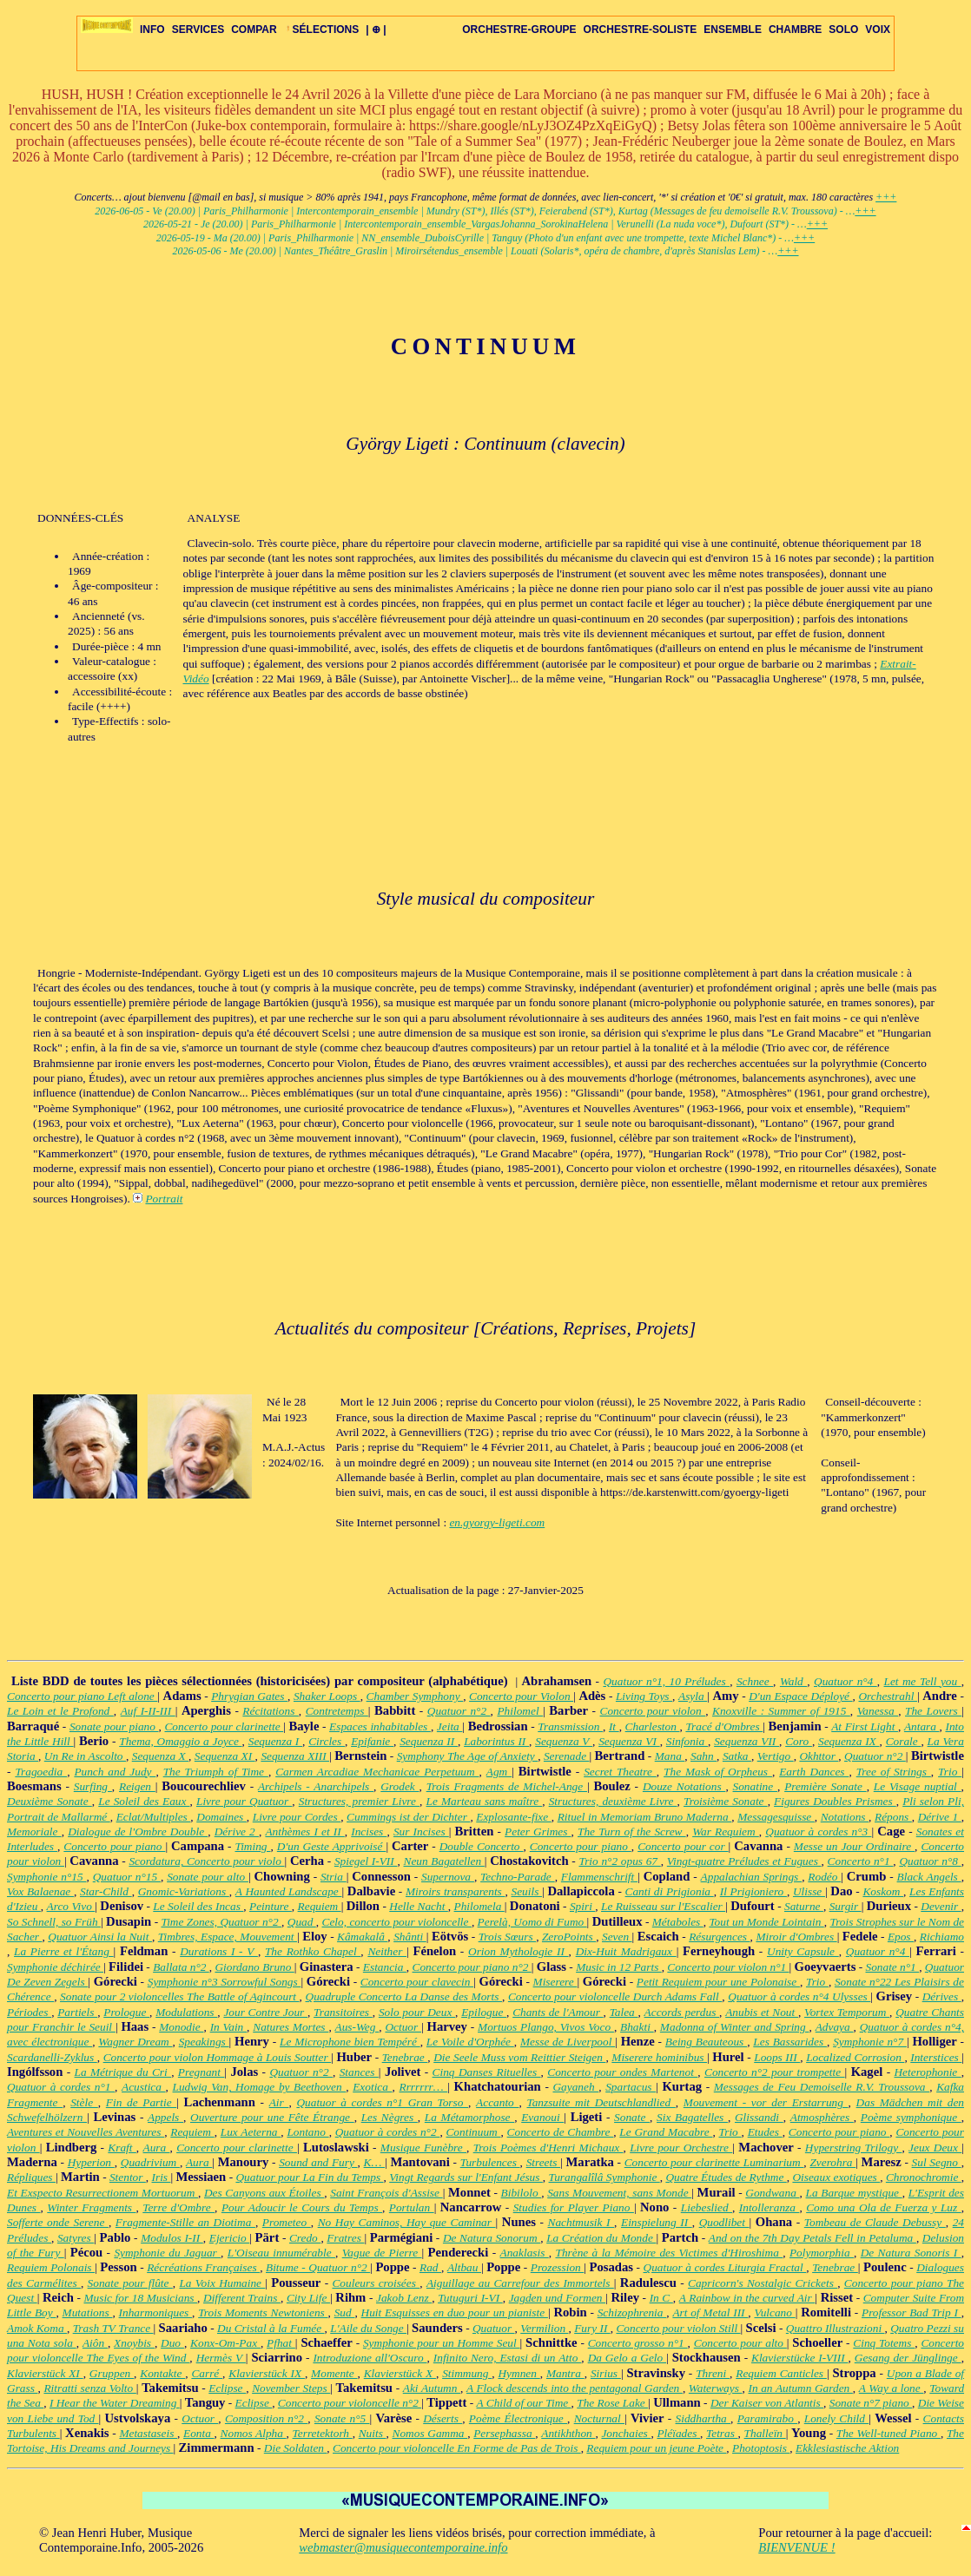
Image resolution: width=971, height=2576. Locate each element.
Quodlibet (724, 2222)
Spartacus (630, 2086)
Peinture (270, 1906)
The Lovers (933, 1710)
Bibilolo (521, 2192)
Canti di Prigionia (669, 1891)
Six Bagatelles (692, 2117)
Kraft (121, 2147)
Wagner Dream (135, 2041)
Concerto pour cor (682, 1846)
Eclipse (227, 2388)
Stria (333, 1876)
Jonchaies (626, 2433)
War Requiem (725, 1831)
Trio (949, 1771)
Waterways (716, 2388)
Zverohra (832, 2162)
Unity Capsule (803, 1951)
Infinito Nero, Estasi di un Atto (507, 2357)
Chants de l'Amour (557, 2012)
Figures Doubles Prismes (835, 1801)
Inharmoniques (156, 2312)
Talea (624, 2012)
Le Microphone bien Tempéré (350, 2041)
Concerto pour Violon (521, 1696)
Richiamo (942, 1936)
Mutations (88, 2312)
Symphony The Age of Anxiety (467, 1755)
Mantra (565, 2373)
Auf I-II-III (148, 1710)
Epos (901, 1936)
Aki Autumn (431, 2388)
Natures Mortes (290, 2026)
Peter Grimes (538, 1831)
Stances (359, 2072)
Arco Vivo (71, 1906)
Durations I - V (219, 1951)
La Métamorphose (469, 2117)
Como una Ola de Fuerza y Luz (883, 2207)
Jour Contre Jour (265, 2012)
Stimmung (467, 2373)
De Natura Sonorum (491, 2237)
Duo (172, 2342)
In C (661, 2297)
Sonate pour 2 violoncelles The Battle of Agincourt (180, 1996)
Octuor (403, 2026)
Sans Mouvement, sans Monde (619, 2192)
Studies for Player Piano (573, 2207)
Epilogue (483, 2012)
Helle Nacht (418, 1906)
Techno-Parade (517, 1876)
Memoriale (34, 1831)
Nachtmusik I (581, 2222)
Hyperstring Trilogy (853, 2147)
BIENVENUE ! (796, 2547)
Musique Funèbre (423, 2147)
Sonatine (755, 1786)
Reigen (137, 1786)
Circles (326, 1741)
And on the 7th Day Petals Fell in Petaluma (812, 2237)
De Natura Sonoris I (911, 2252)
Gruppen (111, 2373)
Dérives (941, 1996)
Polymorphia (821, 2252)
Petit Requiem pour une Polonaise (718, 1981)
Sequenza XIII (295, 1755)
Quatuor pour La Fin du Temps (309, 2177)
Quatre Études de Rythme (725, 2177)
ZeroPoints (569, 1936)
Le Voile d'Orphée (470, 2041)
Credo (304, 2237)
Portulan (411, 2207)
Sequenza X (160, 1755)
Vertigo (775, 1755)
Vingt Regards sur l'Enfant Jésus (466, 2177)
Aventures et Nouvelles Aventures (85, 2131)
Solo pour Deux (417, 2012)
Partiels (77, 2012)
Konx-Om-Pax (225, 2342)
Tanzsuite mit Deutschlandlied (600, 2102)
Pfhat (281, 2342)
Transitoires (343, 2012)
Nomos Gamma (430, 2433)
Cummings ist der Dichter (408, 1816)
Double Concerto (481, 1846)
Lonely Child (836, 2418)
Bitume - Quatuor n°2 (318, 2267)
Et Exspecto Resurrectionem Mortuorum (102, 2192)
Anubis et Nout (761, 2012)
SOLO (843, 29)
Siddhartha (703, 2418)
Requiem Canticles (781, 2373)
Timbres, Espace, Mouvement (227, 1936)
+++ (885, 197)
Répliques (31, 2177)
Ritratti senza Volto (89, 2388)
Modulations (186, 2012)
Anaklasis (524, 2252)
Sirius (606, 2373)
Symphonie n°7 (870, 2041)
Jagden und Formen (557, 2297)
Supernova (447, 1876)
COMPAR (253, 29)
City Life (308, 2297)
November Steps (291, 2388)
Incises (368, 1831)
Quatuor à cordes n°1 (61, 2086)
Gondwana (772, 2192)
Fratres (345, 2237)
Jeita (450, 1726)
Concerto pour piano (114, 1846)
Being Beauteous (706, 2041)
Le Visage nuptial (917, 1786)
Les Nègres (389, 2117)
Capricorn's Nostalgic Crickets (762, 2282)
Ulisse (809, 1891)
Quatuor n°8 (930, 1861)
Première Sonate (825, 1786)
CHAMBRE (795, 29)
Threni (713, 2373)
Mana (670, 1755)
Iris (161, 2177)
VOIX (877, 29)
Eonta (199, 2433)
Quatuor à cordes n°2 (387, 2131)
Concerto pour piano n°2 (472, 1966)
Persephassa (504, 2433)
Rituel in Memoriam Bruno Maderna (645, 1816)
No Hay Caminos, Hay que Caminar (407, 2222)
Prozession (558, 2267)
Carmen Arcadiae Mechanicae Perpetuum (377, 1771)
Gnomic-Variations (183, 1891)
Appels (165, 2117)
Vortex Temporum (846, 2012)
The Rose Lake (612, 2402)
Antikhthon (568, 2433)
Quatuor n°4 (845, 1681)
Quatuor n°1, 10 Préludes (666, 1681)
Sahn (703, 1755)
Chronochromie (923, 2177)
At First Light (864, 1726)
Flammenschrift (599, 1876)
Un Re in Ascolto (85, 1755)
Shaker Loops (327, 1696)
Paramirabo (767, 2418)
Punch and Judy (114, 1771)
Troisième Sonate (726, 1801)
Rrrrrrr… (424, 2086)
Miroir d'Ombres (796, 1936)
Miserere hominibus (659, 2057)
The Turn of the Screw (632, 1831)
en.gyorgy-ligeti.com (497, 1522)
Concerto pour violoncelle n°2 (349, 2402)
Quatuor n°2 (459, 1710)
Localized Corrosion (855, 2057)
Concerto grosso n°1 (638, 2342)
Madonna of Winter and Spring (734, 2026)
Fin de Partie (141, 2102)
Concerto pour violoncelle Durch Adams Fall (615, 1996)
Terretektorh (323, 2433)
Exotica (372, 2086)
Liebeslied (706, 2207)
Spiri (582, 1906)
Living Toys (644, 1696)
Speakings (204, 2041)
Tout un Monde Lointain (766, 1921)
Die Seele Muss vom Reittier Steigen (519, 2057)
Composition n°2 (266, 2418)
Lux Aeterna (251, 2131)
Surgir (845, 1906)
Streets (543, 2162)
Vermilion (544, 2328)
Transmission (570, 1726)
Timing (252, 1846)
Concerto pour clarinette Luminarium (714, 2162)
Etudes (765, 2131)
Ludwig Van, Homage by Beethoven (260, 2086)
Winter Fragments (91, 2207)
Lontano (307, 2131)
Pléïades (678, 2433)
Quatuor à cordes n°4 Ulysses (799, 1996)
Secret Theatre (620, 1771)
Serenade (567, 1755)
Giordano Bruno (254, 1966)
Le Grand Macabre (665, 2131)
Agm (499, 1771)
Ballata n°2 (181, 1966)
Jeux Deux (934, 2147)
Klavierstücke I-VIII (799, 2357)
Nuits (372, 2433)
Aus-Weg (357, 2026)
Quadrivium (150, 2162)
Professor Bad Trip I (911, 2312)
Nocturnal (599, 2418)
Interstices (935, 2057)
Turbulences (490, 2162)
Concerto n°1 (861, 1861)
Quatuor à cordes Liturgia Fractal (725, 2267)
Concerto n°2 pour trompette (774, 2072)
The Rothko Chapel (312, 1951)
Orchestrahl (887, 1696)
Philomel (520, 1710)
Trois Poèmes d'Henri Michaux (548, 2147)
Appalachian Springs (752, 1876)
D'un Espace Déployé (800, 1696)
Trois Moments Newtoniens (262, 2312)
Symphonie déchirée (55, 1966)
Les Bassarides (790, 2041)
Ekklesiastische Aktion (847, 2447)
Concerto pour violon (653, 1710)
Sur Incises (421, 1831)
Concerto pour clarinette (223, 1726)
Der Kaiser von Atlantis (766, 2402)
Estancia (384, 1966)
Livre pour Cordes (296, 1816)
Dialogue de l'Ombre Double (138, 1831)
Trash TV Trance (113, 2328)
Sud (344, 2312)
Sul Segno (936, 2162)
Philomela (479, 1906)
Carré (206, 2373)
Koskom (882, 1891)
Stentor (127, 2177)
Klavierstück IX (266, 2373)
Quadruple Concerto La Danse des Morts (404, 1996)
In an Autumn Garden (800, 2388)
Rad (430, 2267)
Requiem (319, 1906)
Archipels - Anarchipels (315, 1786)
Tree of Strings (893, 1771)
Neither (386, 1951)
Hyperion (91, 2162)
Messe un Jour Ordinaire (854, 1846)
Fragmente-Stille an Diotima (185, 2222)
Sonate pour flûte (130, 2282)
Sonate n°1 (893, 1966)
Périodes (29, 2012)
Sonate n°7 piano (870, 2402)
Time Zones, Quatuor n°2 (221, 1921)
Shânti (409, 1936)
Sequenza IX (849, 1741)
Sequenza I (275, 1741)
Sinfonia (687, 1741)
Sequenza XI (225, 1755)
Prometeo (286, 2222)
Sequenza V (563, 1741)
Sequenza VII (746, 1741)
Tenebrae (405, 2057)
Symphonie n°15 (47, 1876)
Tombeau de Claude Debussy (875, 2222)
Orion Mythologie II (518, 1951)
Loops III (777, 2057)
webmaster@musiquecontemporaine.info (403, 2547)
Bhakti (637, 2026)
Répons (893, 1816)
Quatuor (493, 2328)
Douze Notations (684, 1786)
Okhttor (818, 1755)
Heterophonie (927, 2072)
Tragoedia (41, 1771)
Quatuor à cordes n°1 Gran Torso (382, 2102)
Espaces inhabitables (380, 1726)
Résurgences (719, 1936)
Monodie (181, 2026)
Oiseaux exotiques (836, 2177)
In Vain (228, 2026)
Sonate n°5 (342, 2418)
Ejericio (229, 2237)
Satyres (75, 2237)
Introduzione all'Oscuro (369, 2357)
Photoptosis (760, 2447)
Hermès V (221, 2357)
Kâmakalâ (362, 1936)
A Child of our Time (524, 2402)
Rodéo (824, 1876)
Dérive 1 (939, 1816)
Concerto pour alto (740, 2342)
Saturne (803, 1906)
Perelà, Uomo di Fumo (532, 1921)
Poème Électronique (518, 2418)
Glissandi (759, 2117)
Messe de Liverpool (567, 2041)
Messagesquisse (776, 1816)
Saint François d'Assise (386, 2192)
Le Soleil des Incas (198, 1906)
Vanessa (877, 1710)
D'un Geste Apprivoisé (331, 1846)
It (614, 1726)
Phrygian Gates (249, 1696)
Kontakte (162, 2373)
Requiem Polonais (51, 2267)
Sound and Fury (318, 2162)
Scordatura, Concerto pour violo (206, 1861)
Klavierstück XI (45, 2373)
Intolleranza (769, 2207)
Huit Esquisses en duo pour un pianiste (454, 2312)
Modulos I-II (172, 2237)
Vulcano (774, 2312)
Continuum (473, 2131)
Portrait (163, 1198)
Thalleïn (765, 2433)
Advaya (835, 2026)
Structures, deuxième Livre (613, 1801)
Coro (798, 1741)
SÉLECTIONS (322, 29)
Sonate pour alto (207, 1876)
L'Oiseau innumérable (281, 2252)
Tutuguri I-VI (470, 2297)
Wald (793, 1681)
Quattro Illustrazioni (835, 2328)
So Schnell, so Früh (54, 1921)
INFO (152, 29)
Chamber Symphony (415, 1696)
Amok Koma (37, 2328)
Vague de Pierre (382, 2252)
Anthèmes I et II (304, 1831)
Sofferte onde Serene (58, 2222)
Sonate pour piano (114, 1726)
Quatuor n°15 (127, 1876)
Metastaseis (148, 2433)
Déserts (442, 2418)
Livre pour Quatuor (244, 1801)
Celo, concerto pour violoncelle (397, 1921)
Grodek (399, 1786)
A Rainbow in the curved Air (747, 2297)
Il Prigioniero (753, 1891)
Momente (334, 2373)
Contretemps (337, 1710)
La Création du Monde (601, 2237)
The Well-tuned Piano (888, 2433)
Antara (922, 1726)
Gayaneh (575, 2086)
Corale (903, 1741)
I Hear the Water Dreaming (115, 2402)
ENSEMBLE (732, 29)
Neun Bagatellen (444, 1861)
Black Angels (929, 1876)
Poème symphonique (911, 2117)
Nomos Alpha (254, 2433)
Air (279, 2102)
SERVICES (198, 29)
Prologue (126, 2012)
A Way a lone (891, 2388)
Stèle (84, 2102)
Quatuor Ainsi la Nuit (100, 1936)
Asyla (692, 1696)
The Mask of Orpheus (718, 1771)
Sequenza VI (629, 1741)
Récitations (270, 1710)
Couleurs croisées (375, 2282)
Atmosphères (822, 2117)
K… (374, 2162)
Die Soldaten (295, 2447)
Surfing (93, 1786)
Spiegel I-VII (366, 1861)
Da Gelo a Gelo (627, 2357)
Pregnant (201, 2072)
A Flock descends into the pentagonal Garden (574, 2388)
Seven (617, 1936)
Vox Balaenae (40, 1891)
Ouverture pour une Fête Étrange (272, 2117)
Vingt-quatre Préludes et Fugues (744, 1861)
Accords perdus (681, 2012)
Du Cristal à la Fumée (271, 2328)
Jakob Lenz (404, 2297)
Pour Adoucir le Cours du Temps (301, 2207)
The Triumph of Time (215, 1771)
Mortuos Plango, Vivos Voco (546, 2026)
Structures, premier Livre (359, 1801)
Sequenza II (429, 1741)
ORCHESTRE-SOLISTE (640, 29)
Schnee (755, 1681)
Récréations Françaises (203, 2267)
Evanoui (542, 2117)
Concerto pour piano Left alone (82, 1696)
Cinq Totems (884, 2342)
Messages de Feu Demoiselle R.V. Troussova (821, 2086)
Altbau (464, 2267)
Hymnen (518, 2373)
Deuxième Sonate (49, 1801)
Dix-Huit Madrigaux (626, 1951)
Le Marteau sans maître (484, 1801)
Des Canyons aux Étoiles (264, 2192)
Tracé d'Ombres (724, 1726)
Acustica (144, 2086)
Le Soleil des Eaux (143, 1801)
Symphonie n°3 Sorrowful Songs (224, 1981)
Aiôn (95, 2342)
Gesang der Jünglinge (908, 2357)
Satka (737, 1755)
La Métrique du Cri (123, 2072)
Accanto (497, 2102)
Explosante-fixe (513, 1816)
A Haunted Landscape (288, 1891)
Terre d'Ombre (178, 2207)
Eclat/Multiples (153, 1816)
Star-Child (106, 1891)
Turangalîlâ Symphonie (604, 2177)
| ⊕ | (376, 29)
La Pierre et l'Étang (64, 1951)
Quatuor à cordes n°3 (818, 1831)
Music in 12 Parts (619, 1966)
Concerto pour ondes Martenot (622, 2072)
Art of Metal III (710, 2312)
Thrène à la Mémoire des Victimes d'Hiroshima (669, 2252)
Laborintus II (496, 1741)
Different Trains (242, 2297)
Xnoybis (134, 2342)
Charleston (652, 1726)
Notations (845, 1816)
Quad (301, 1921)
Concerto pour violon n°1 (728, 1966)
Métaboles (677, 1921)
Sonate (632, 2117)
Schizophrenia (632, 2312)
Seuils (527, 1891)
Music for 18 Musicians (140, 2297)
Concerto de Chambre (560, 2131)
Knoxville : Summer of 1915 (781, 1710)
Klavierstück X (400, 2373)
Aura (155, 2147)
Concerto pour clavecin (416, 1981)
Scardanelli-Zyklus (52, 2057)
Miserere (555, 1981)
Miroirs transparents (455, 1891)
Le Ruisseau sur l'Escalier (663, 1906)
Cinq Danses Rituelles (487, 2072)
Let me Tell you (922, 1681)
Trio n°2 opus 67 (619, 1861)
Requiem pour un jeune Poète (656, 2447)
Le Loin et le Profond (60, 1710)
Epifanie (372, 1741)
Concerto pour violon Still (678, 2328)
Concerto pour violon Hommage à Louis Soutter (217, 2057)
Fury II (592, 2328)
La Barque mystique (854, 2192)
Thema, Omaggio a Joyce (180, 1741)
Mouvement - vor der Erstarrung (766, 2102)
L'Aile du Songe (368, 2328)
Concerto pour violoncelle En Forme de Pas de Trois (457, 2447)
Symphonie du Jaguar (167, 2252)
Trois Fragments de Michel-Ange (506, 1786)
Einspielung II (656, 2222)
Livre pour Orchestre (681, 2147)
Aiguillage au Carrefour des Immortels (520, 2282)
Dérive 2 (237, 1831)
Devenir (941, 1906)
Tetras (722, 2433)
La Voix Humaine (222, 2282)
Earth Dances (814, 1771)
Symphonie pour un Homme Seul (441, 2342)
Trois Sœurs (507, 1936)
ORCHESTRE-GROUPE (519, 29)
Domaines (221, 1816)
